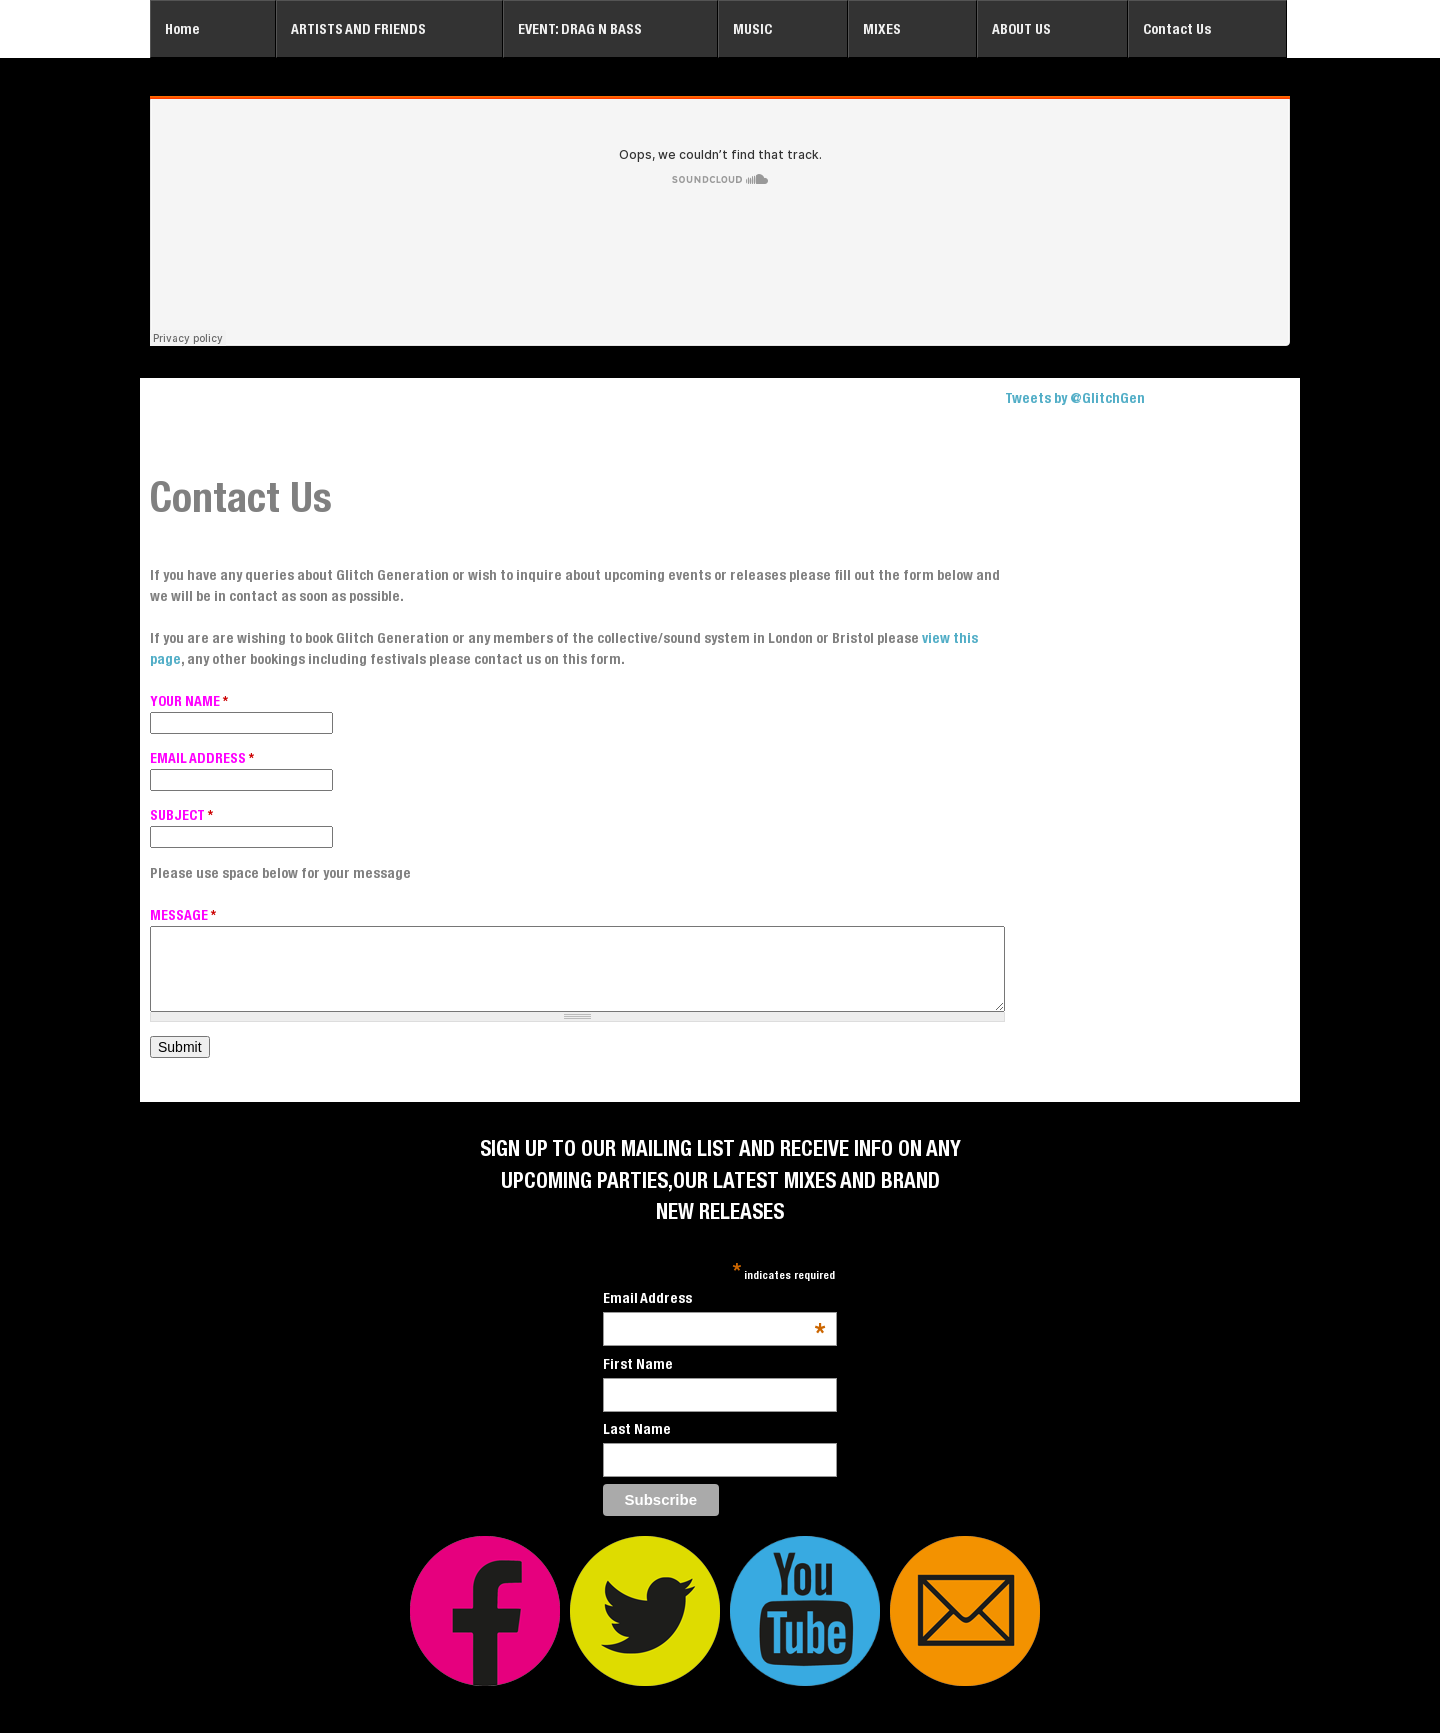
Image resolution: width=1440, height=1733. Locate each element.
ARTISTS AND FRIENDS (358, 29)
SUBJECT (181, 815)
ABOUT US (1021, 29)
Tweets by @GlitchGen (1075, 398)
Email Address (714, 1299)
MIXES (882, 29)
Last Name (637, 1429)
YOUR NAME (189, 701)
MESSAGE (183, 915)
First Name (638, 1364)
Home (182, 29)
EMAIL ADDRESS (202, 758)
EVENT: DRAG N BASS (580, 29)
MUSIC (752, 29)
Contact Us (1177, 29)
